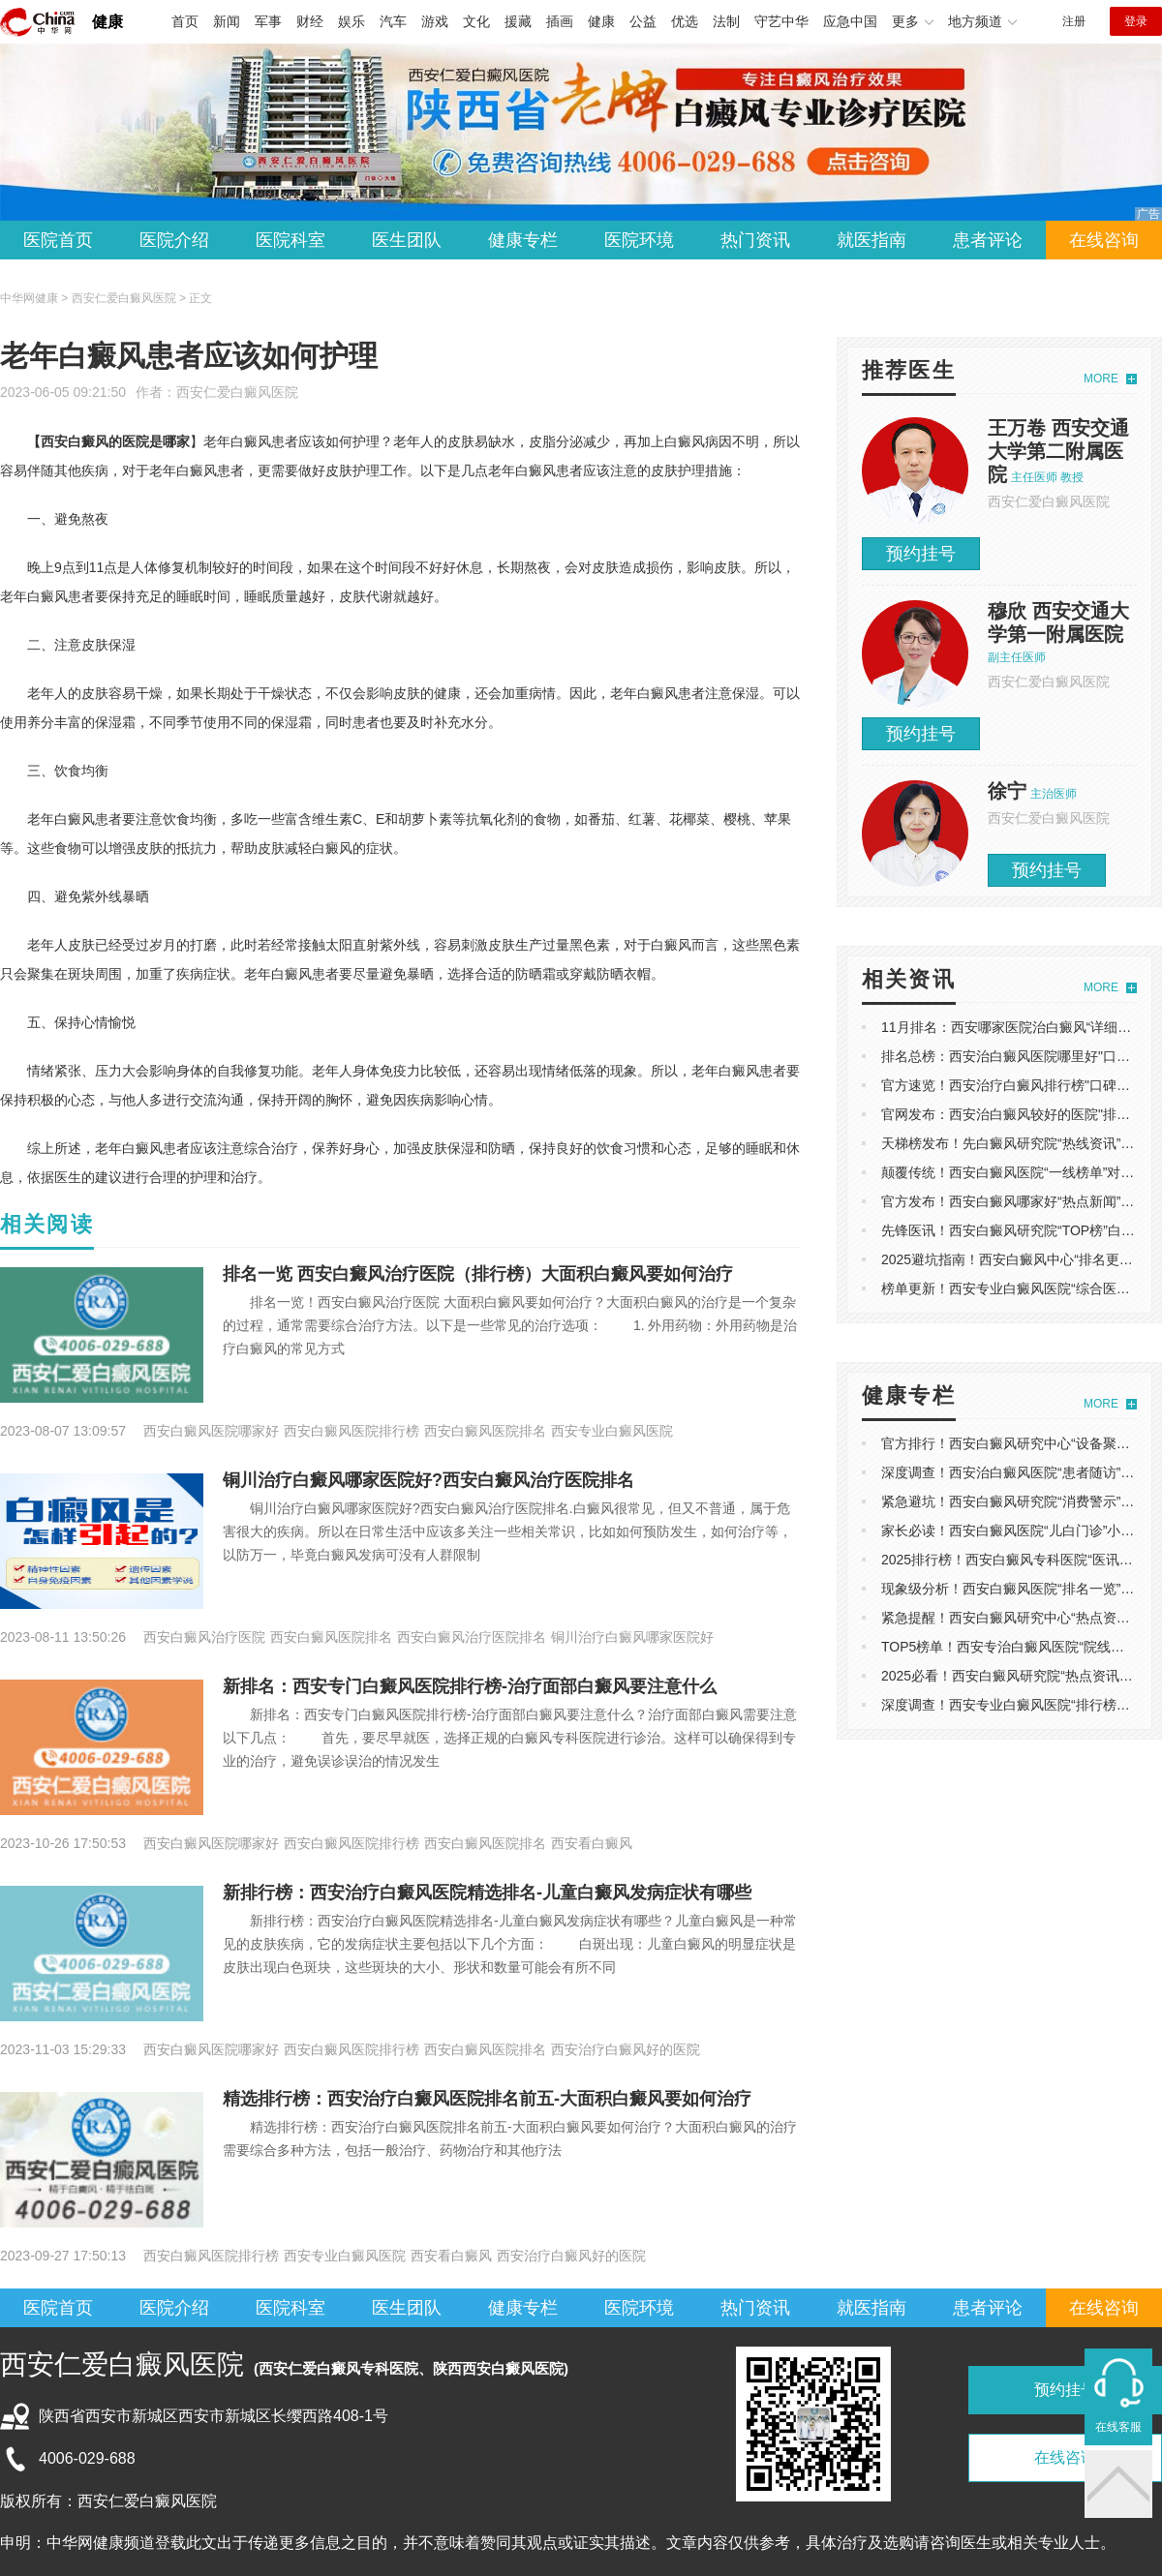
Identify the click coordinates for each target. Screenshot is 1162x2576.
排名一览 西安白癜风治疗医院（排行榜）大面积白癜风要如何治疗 (478, 1274)
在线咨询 (1104, 240)
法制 (726, 21)
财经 (309, 21)
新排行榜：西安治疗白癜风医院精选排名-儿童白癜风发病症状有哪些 (487, 1892)
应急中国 (850, 21)
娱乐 (351, 21)
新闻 (226, 21)
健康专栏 (523, 240)
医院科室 (290, 240)
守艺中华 (781, 21)
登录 (1135, 21)
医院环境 (639, 240)
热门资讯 (755, 240)
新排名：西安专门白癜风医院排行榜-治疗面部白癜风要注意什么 (470, 1686)
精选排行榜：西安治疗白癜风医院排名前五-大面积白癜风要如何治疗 (487, 2098)
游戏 (434, 21)
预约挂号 (921, 553)
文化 (476, 21)
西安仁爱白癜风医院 (237, 392)
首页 (185, 21)
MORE (1101, 378)
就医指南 (871, 240)
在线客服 (1118, 2427)
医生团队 (407, 240)
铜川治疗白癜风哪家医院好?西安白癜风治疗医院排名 (428, 1480)
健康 (107, 22)
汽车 (393, 21)
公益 (643, 21)
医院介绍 (174, 240)
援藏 (518, 21)
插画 (559, 21)
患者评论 (988, 240)
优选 (684, 21)
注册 (1074, 21)
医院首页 (58, 240)
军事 (268, 21)
